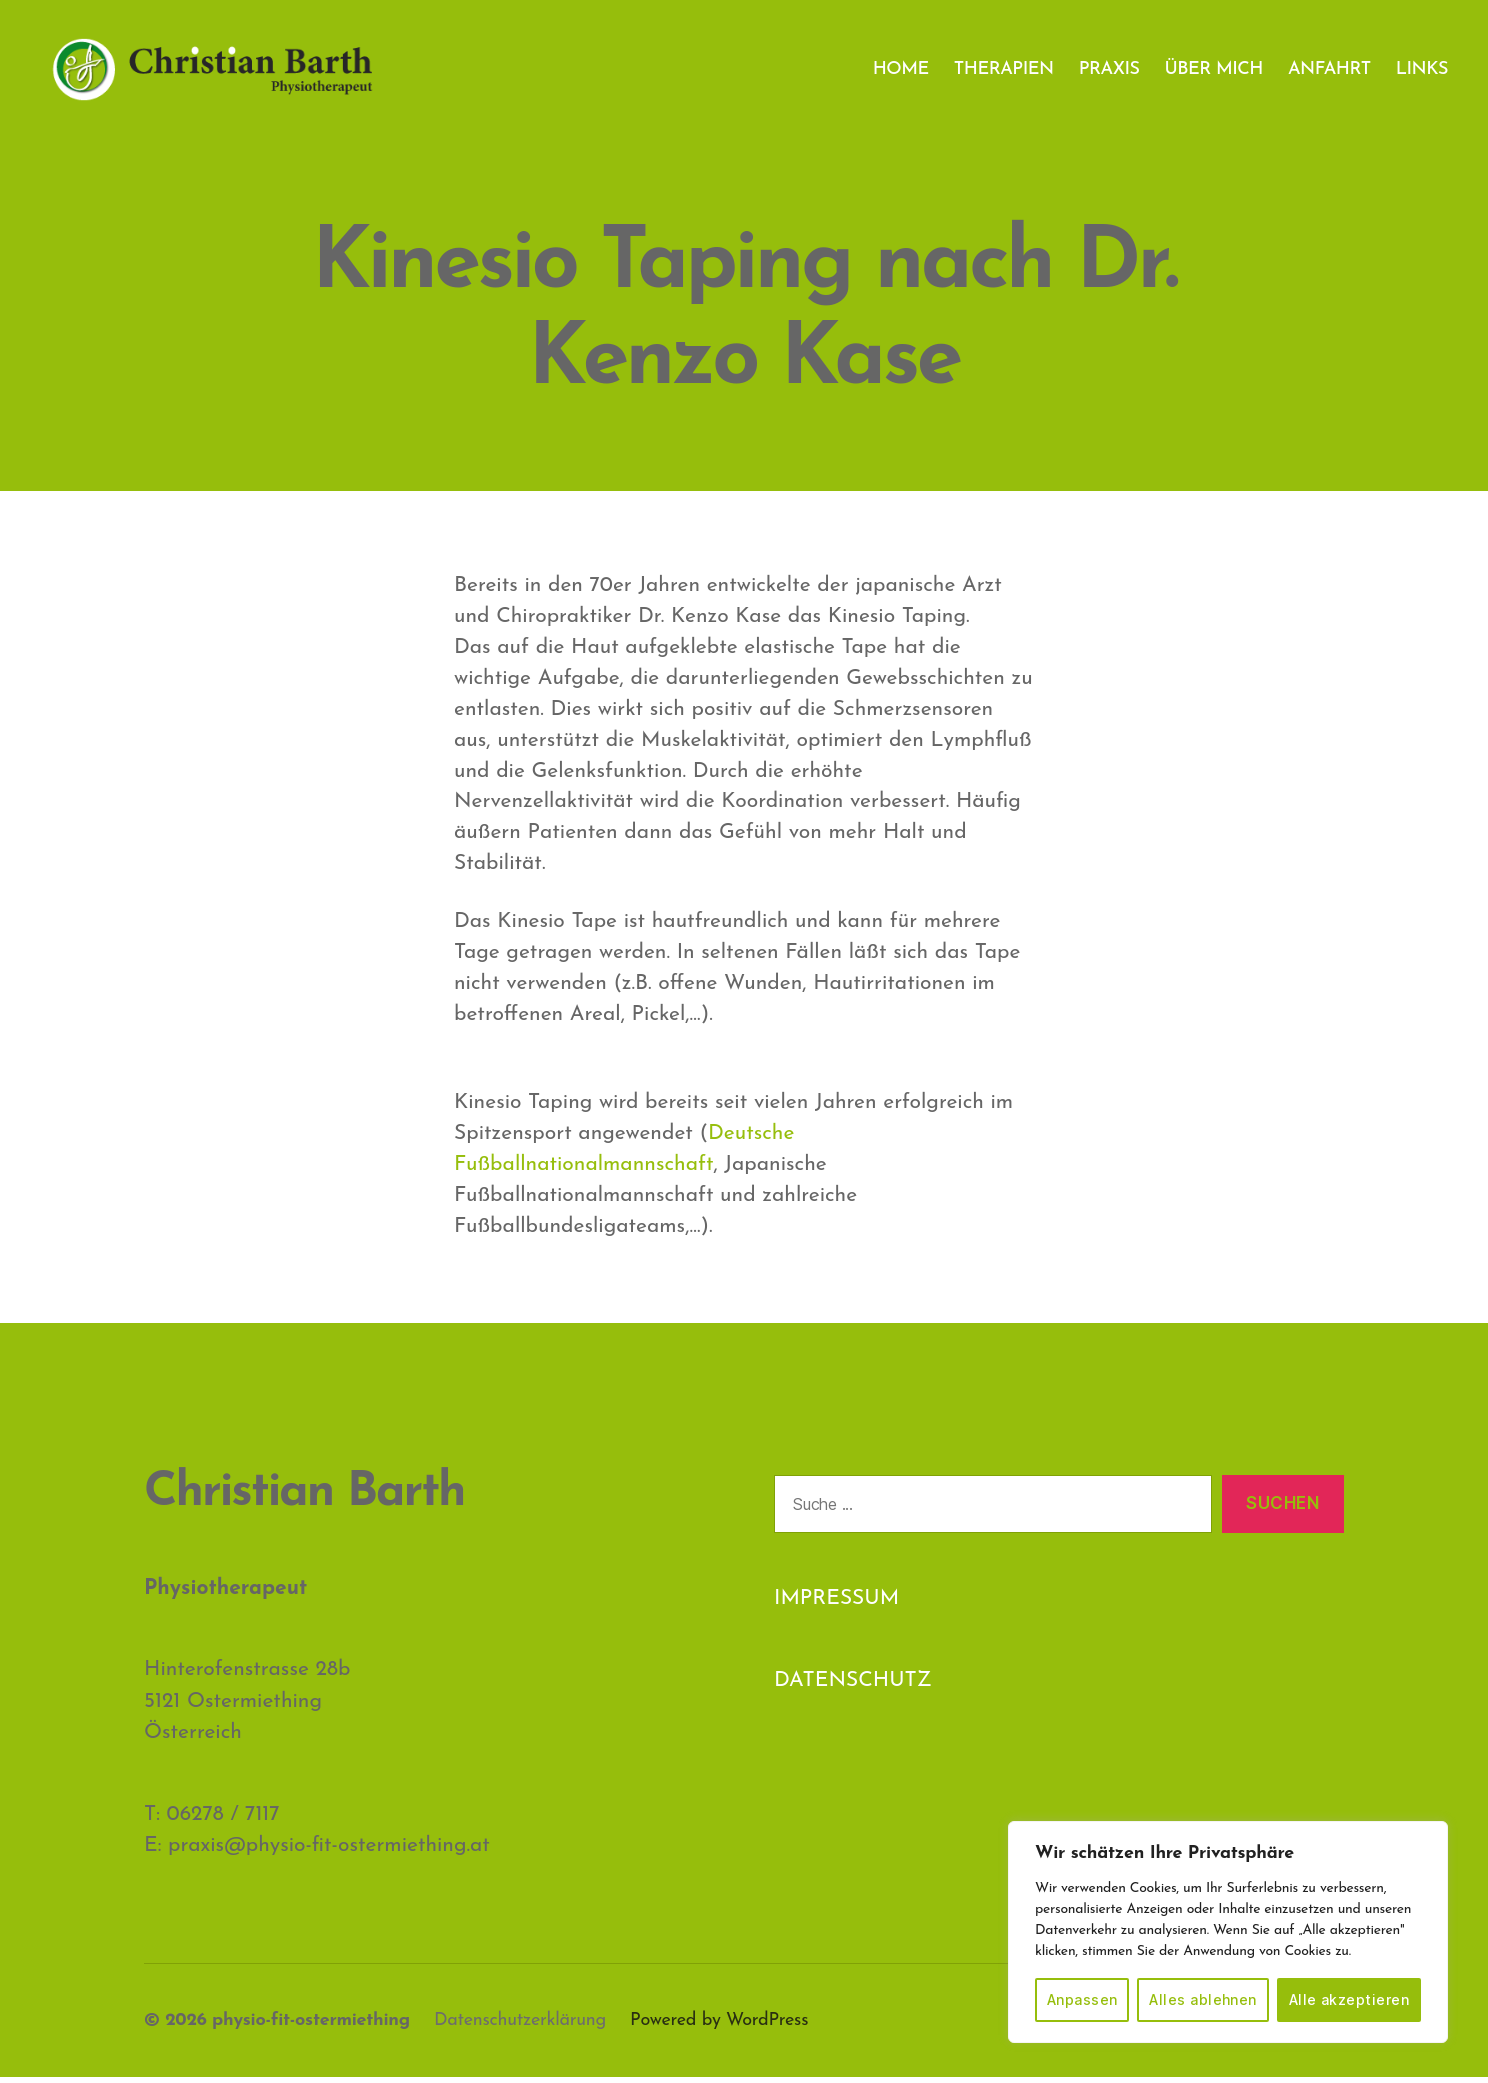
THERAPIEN (1004, 72)
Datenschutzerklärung (520, 2026)
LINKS (1422, 72)
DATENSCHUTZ (853, 1687)
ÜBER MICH (1214, 72)
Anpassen (1082, 1999)
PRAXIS (1109, 72)
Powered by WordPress (719, 2026)
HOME (901, 72)
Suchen (1282, 1510)
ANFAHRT (1329, 72)
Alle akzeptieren (1349, 1999)
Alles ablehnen (1203, 1999)
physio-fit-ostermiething (311, 2026)
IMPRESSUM (836, 1605)
